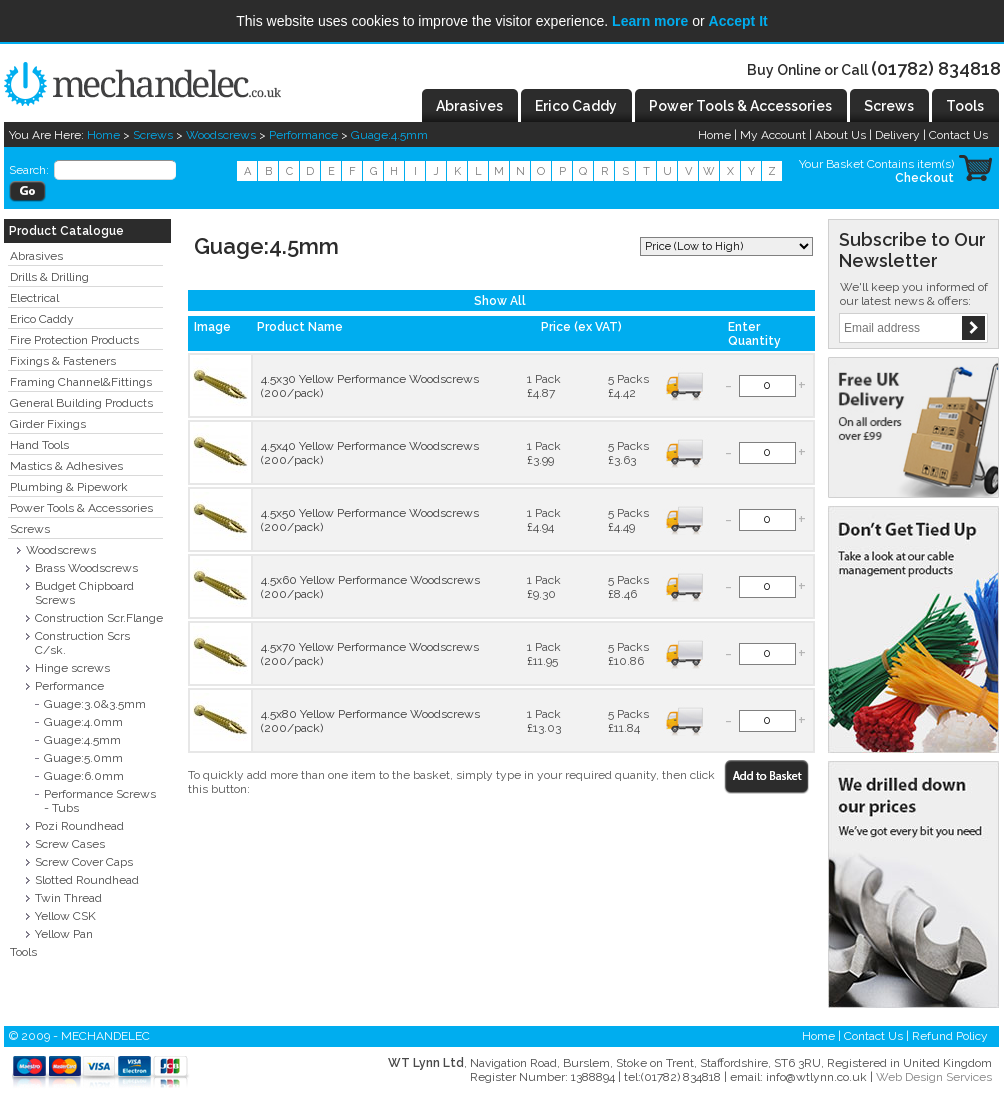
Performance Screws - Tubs (100, 801)
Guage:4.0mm (83, 722)
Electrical (34, 298)
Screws (153, 135)
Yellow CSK (65, 916)
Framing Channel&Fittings (81, 382)
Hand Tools (39, 445)
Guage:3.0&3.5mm (95, 704)
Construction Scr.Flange (99, 618)
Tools (23, 952)
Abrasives (36, 256)
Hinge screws (72, 668)
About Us (840, 135)
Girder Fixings (48, 424)
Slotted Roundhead (87, 880)
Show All (500, 301)
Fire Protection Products (74, 340)
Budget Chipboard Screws (84, 593)
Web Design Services (934, 1077)
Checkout (924, 178)
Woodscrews (221, 135)
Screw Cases (70, 844)
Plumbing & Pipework (69, 487)
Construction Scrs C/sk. (82, 643)
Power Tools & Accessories (81, 508)
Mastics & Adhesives (66, 466)
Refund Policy (950, 1036)
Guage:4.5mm (389, 135)
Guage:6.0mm (84, 776)
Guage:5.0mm (83, 758)
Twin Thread (68, 898)
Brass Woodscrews (86, 568)
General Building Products (81, 403)
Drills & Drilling (49, 277)
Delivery (897, 135)
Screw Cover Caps (84, 862)
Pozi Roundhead (79, 826)
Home (103, 135)
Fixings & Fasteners (63, 361)
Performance (303, 135)
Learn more (650, 21)
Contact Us (958, 135)
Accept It (738, 21)
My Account (773, 135)
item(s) (935, 164)
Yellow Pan (64, 934)
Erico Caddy (42, 319)
